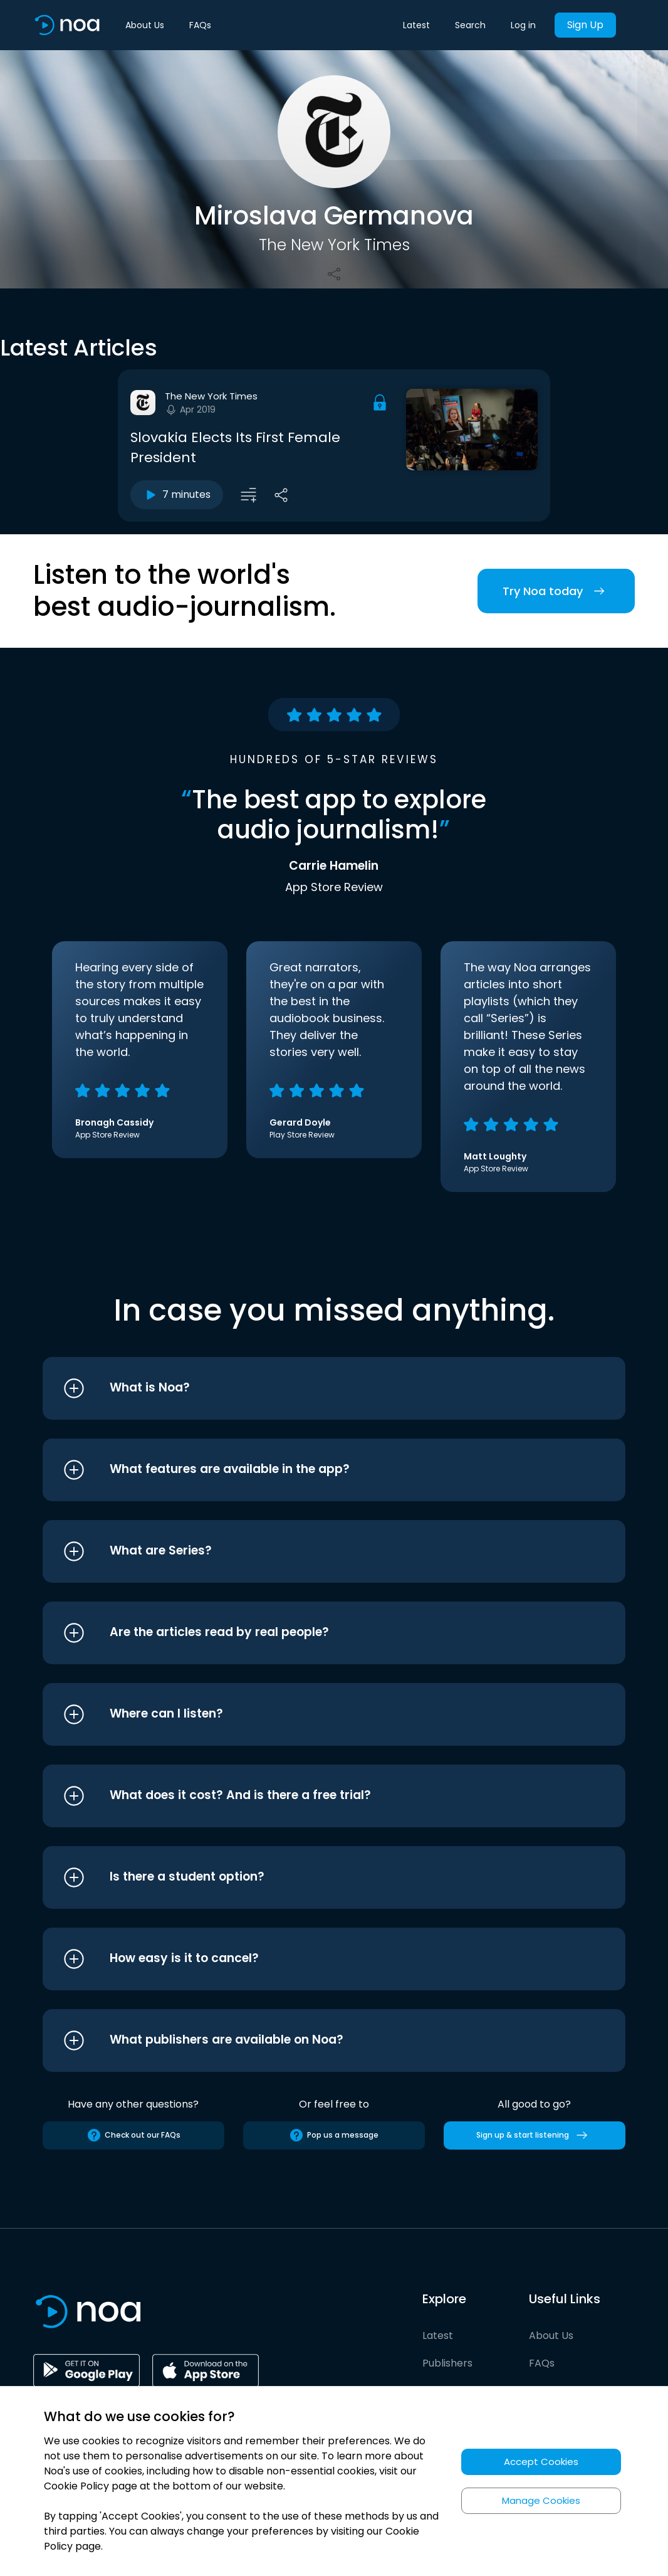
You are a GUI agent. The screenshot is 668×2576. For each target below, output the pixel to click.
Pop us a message (333, 2135)
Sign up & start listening (534, 2135)
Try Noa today (556, 591)
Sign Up (585, 25)
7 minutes (177, 495)
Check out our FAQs (133, 2135)
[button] (310, 1388)
